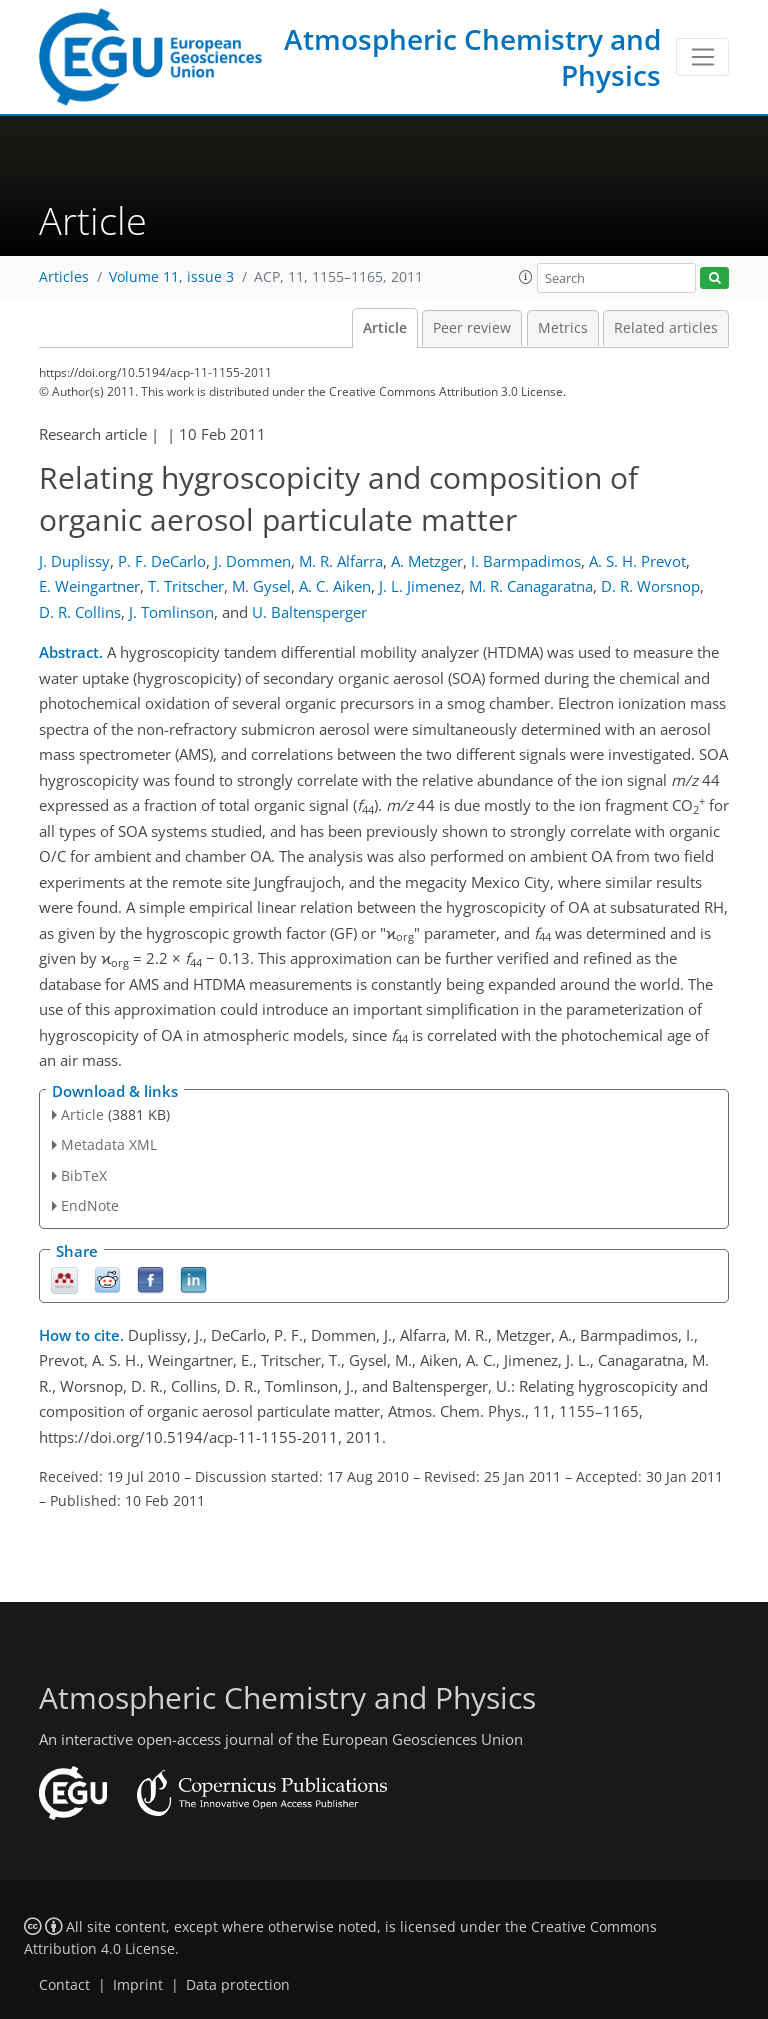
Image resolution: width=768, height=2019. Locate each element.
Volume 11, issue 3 (171, 277)
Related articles (666, 328)
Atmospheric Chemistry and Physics (472, 57)
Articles (64, 277)
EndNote (90, 1205)
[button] (526, 277)
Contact (64, 1985)
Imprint (138, 1985)
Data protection (238, 1985)
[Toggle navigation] (702, 57)
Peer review (472, 328)
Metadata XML (109, 1144)
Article (385, 328)
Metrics (563, 328)
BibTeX (84, 1175)
